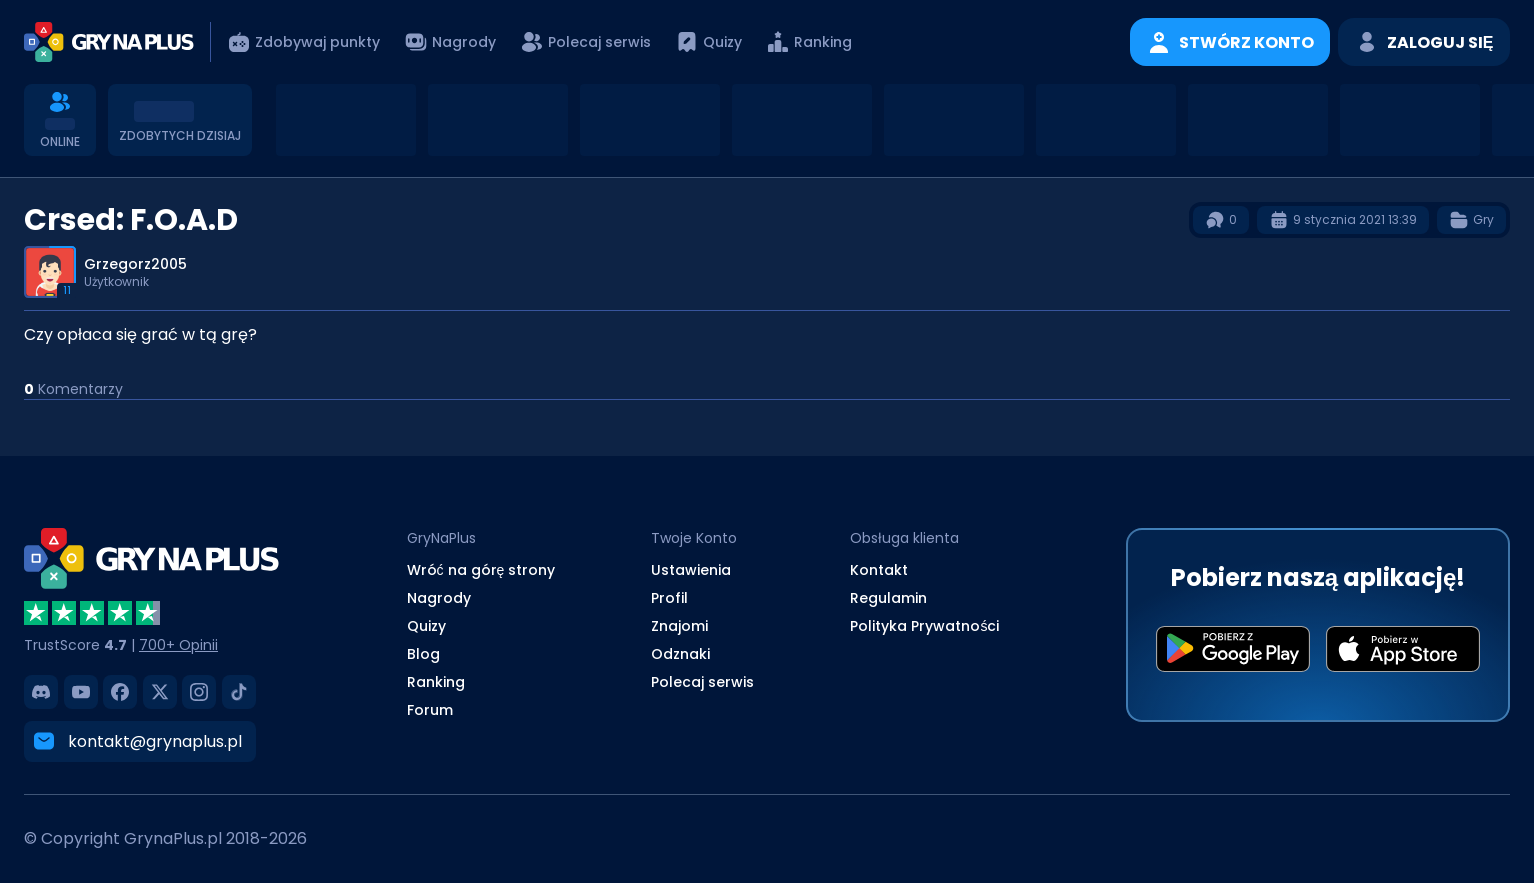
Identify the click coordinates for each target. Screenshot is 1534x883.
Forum (430, 710)
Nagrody (439, 598)
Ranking (436, 682)
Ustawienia (691, 570)
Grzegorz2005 (135, 264)
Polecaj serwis (702, 682)
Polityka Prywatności (924, 626)
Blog (423, 654)
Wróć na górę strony (481, 570)
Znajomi (679, 626)
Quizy (426, 626)
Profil (669, 598)
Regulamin (888, 598)
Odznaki (680, 654)
